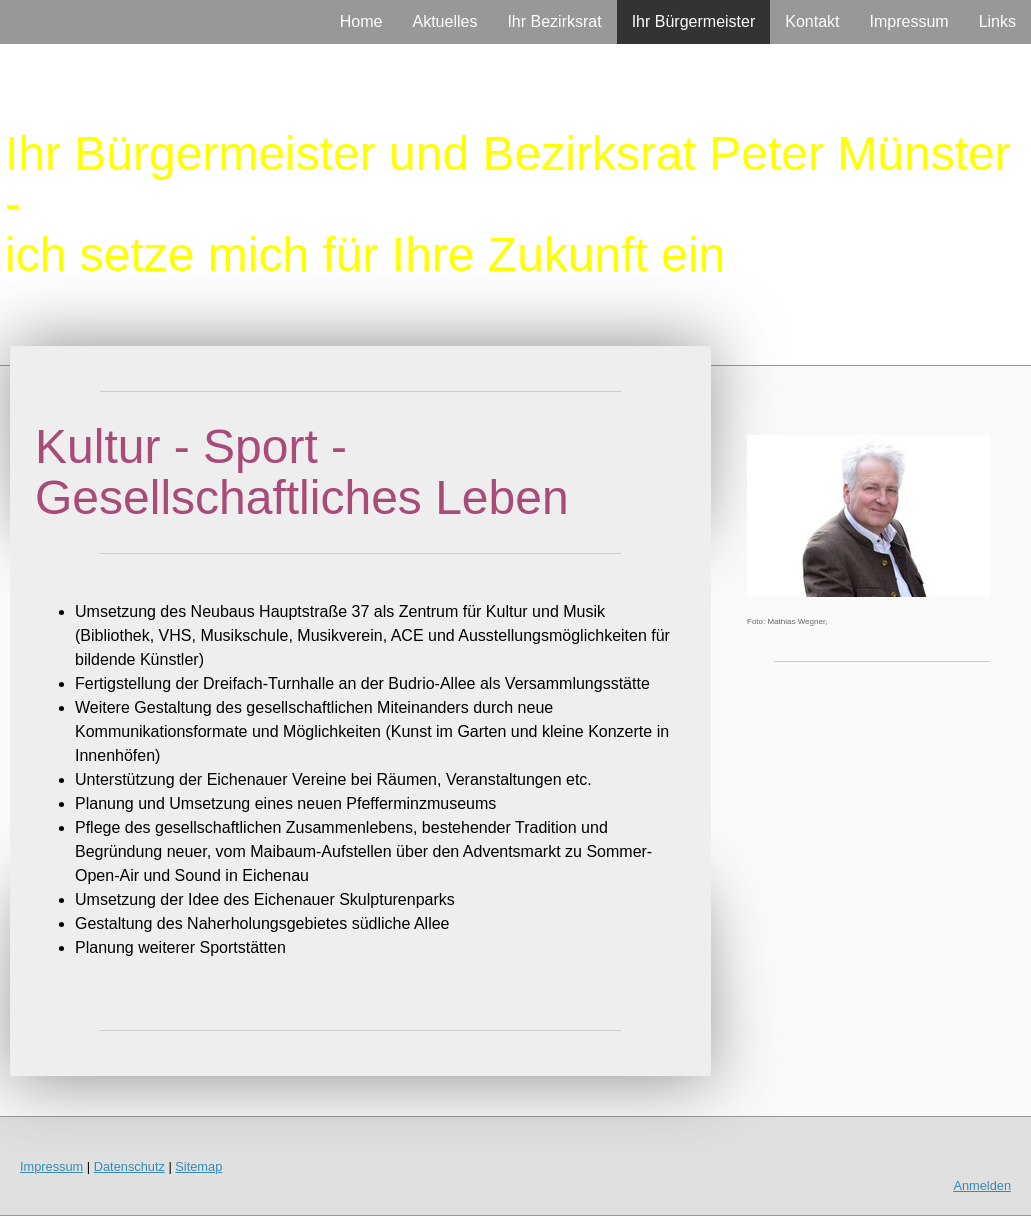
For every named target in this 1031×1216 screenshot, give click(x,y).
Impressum (909, 21)
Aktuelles (444, 21)
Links (997, 21)
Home (361, 21)
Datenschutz (129, 1166)
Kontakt (812, 21)
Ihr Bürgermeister (694, 21)
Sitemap (198, 1166)
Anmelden (982, 1185)
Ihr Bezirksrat (554, 21)
